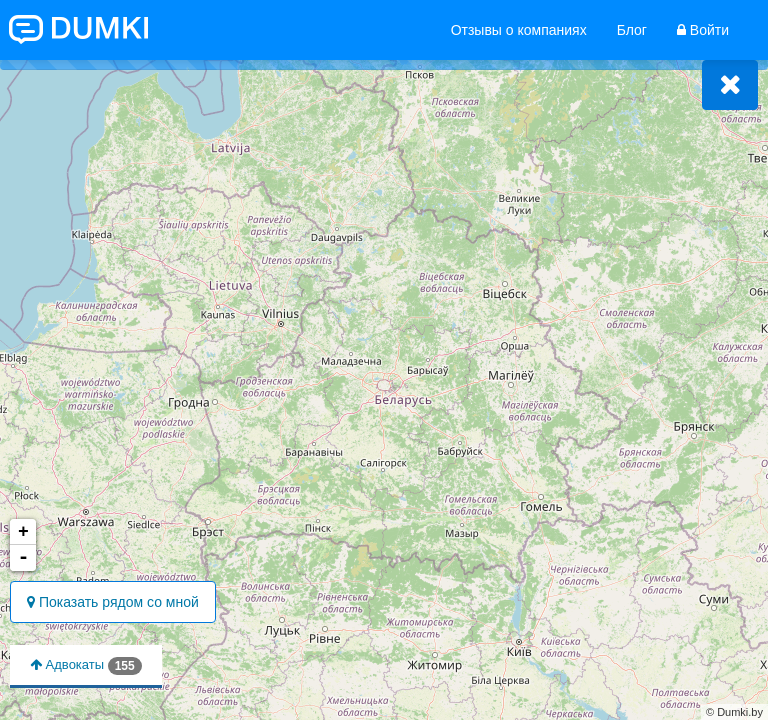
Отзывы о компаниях (519, 30)
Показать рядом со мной (113, 602)
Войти (703, 30)
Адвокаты (86, 666)
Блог (632, 30)
